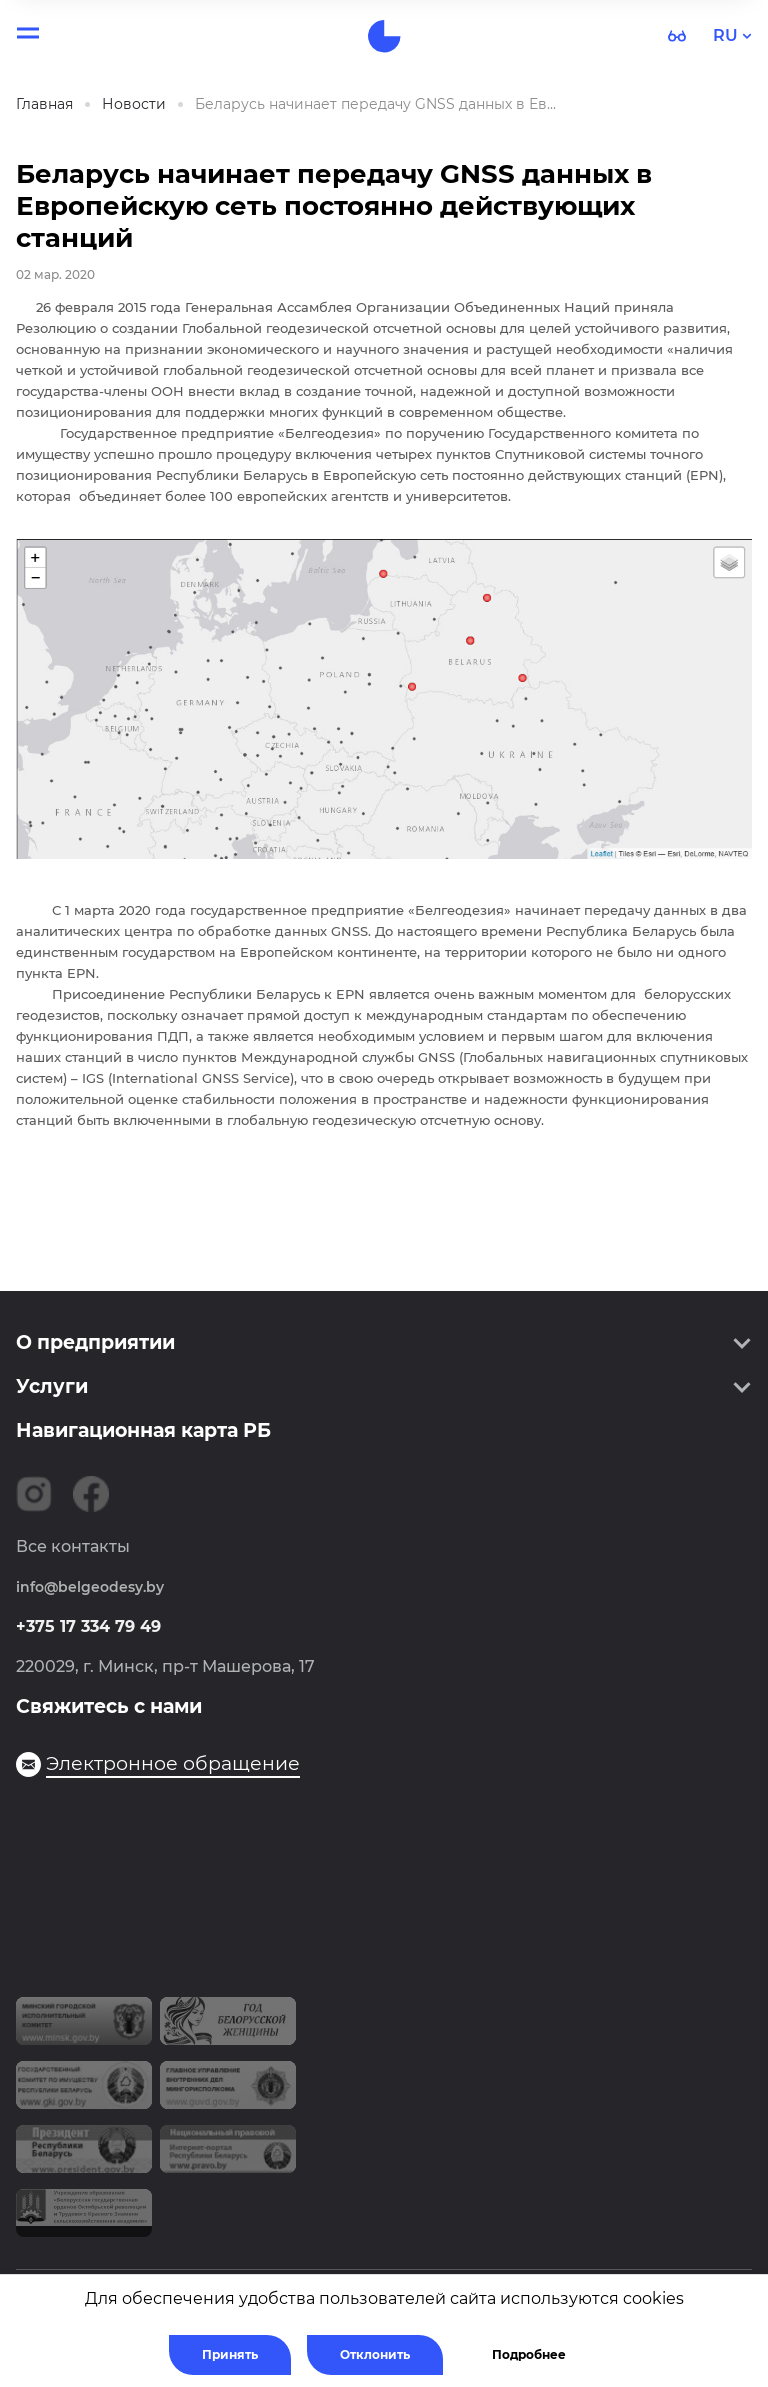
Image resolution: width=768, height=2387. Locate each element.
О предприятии (95, 1342)
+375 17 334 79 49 (88, 1626)
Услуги (52, 1386)
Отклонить (375, 2354)
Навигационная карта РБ (143, 1430)
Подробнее (529, 2354)
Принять (230, 2354)
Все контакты (73, 1546)
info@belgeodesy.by (90, 1587)
